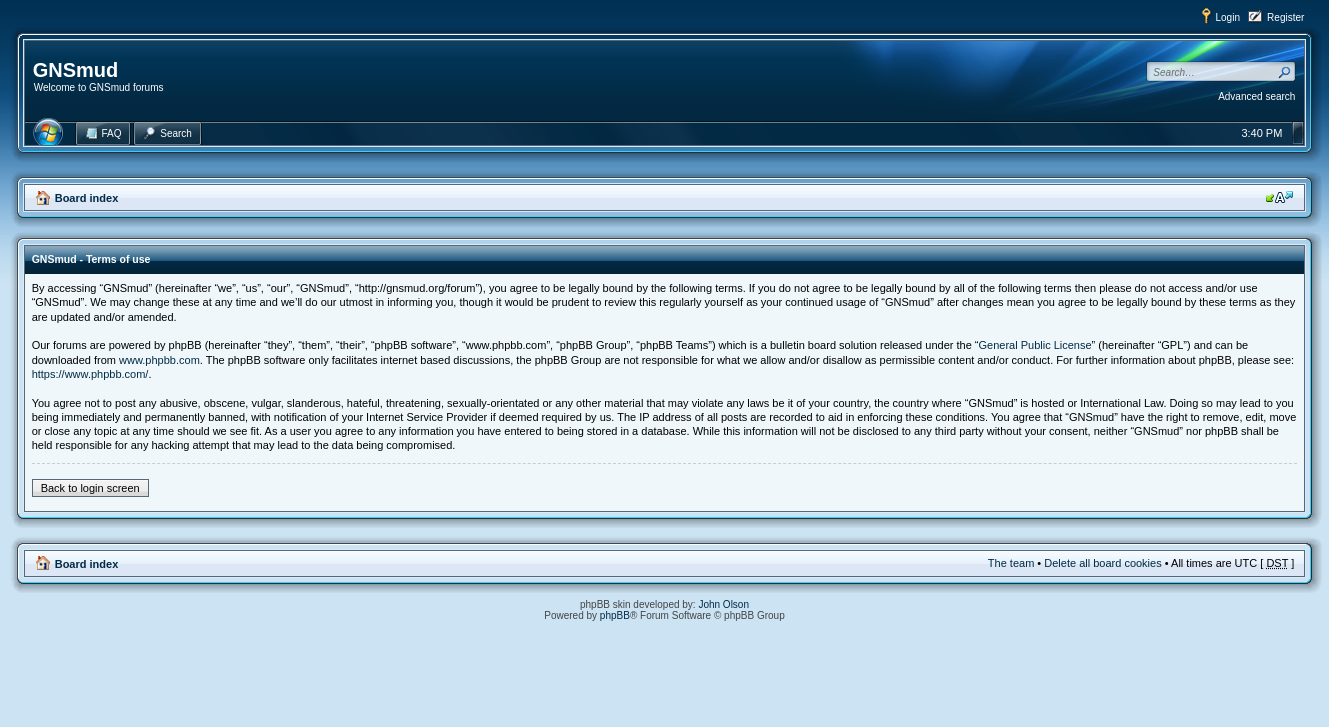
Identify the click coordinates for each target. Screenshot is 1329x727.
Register (1285, 17)
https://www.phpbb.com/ (90, 374)
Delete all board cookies (1102, 563)
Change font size (1279, 197)
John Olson (723, 604)
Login (1228, 17)
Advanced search (1256, 96)
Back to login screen (90, 488)
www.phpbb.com (159, 360)
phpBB (615, 615)
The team (1011, 563)
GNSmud (76, 70)
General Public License (1034, 345)
